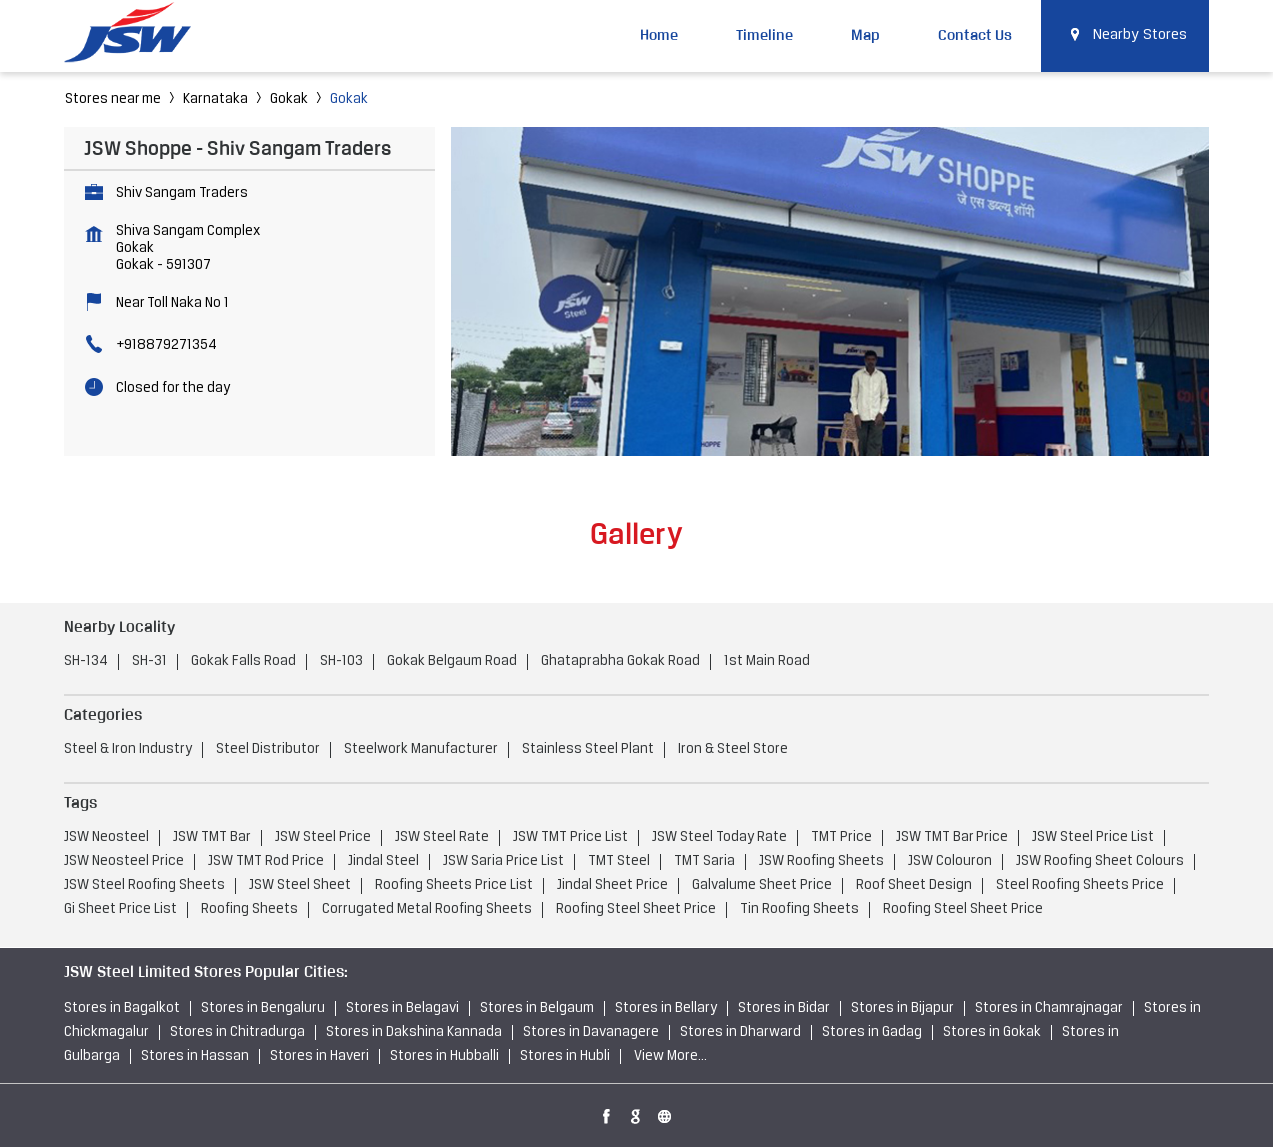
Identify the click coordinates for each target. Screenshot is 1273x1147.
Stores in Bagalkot (122, 1008)
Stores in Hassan (195, 1056)
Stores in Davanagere (591, 1032)
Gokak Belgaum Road (452, 661)
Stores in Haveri (319, 1056)
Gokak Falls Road (243, 661)
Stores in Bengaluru (263, 1008)
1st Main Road (767, 661)
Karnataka (215, 99)
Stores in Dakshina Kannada (414, 1032)
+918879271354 (166, 345)
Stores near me (113, 99)
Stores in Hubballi (444, 1056)
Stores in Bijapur (902, 1008)
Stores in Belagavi (402, 1008)
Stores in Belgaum (537, 1008)
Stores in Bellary (666, 1008)
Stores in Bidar (784, 1008)
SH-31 (149, 661)
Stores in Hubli (565, 1056)
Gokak (289, 99)
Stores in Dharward (740, 1032)
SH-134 (86, 661)
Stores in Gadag (872, 1032)
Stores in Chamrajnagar (1049, 1008)
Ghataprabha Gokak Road (620, 661)
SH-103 (341, 661)
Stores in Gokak (992, 1032)
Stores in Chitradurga (237, 1032)
